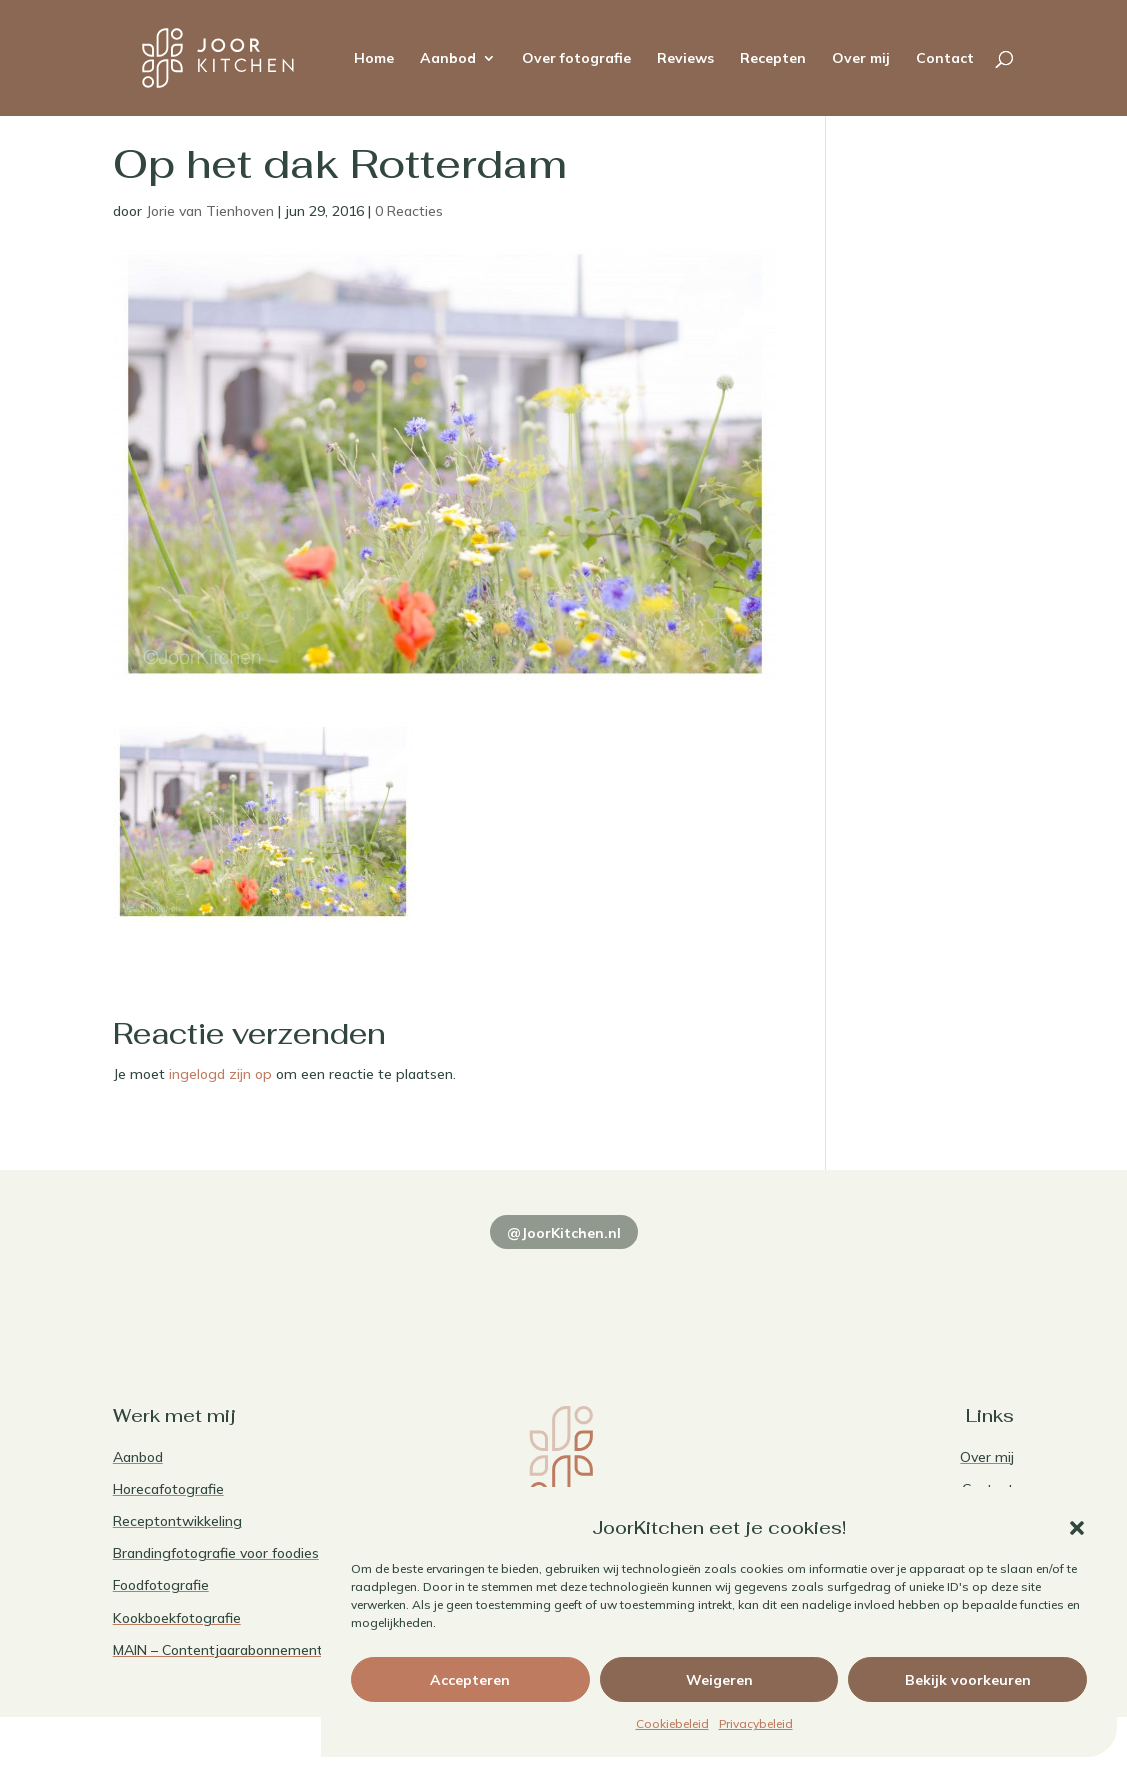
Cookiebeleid (672, 1723)
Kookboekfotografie (177, 1618)
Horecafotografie (168, 1489)
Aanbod (448, 59)
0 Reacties (409, 211)
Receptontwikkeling (177, 1521)
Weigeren (719, 1680)
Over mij (861, 59)
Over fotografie (576, 59)
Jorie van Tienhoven (210, 211)
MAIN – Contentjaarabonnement (218, 1650)
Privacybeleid (756, 1723)
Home (374, 59)
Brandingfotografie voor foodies (216, 1553)
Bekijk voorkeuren (968, 1680)
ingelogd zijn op (220, 1074)
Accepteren (470, 1680)
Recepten (773, 59)
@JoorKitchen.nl (564, 1233)
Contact (945, 59)
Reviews (685, 59)
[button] (1077, 1528)
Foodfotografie (161, 1585)
